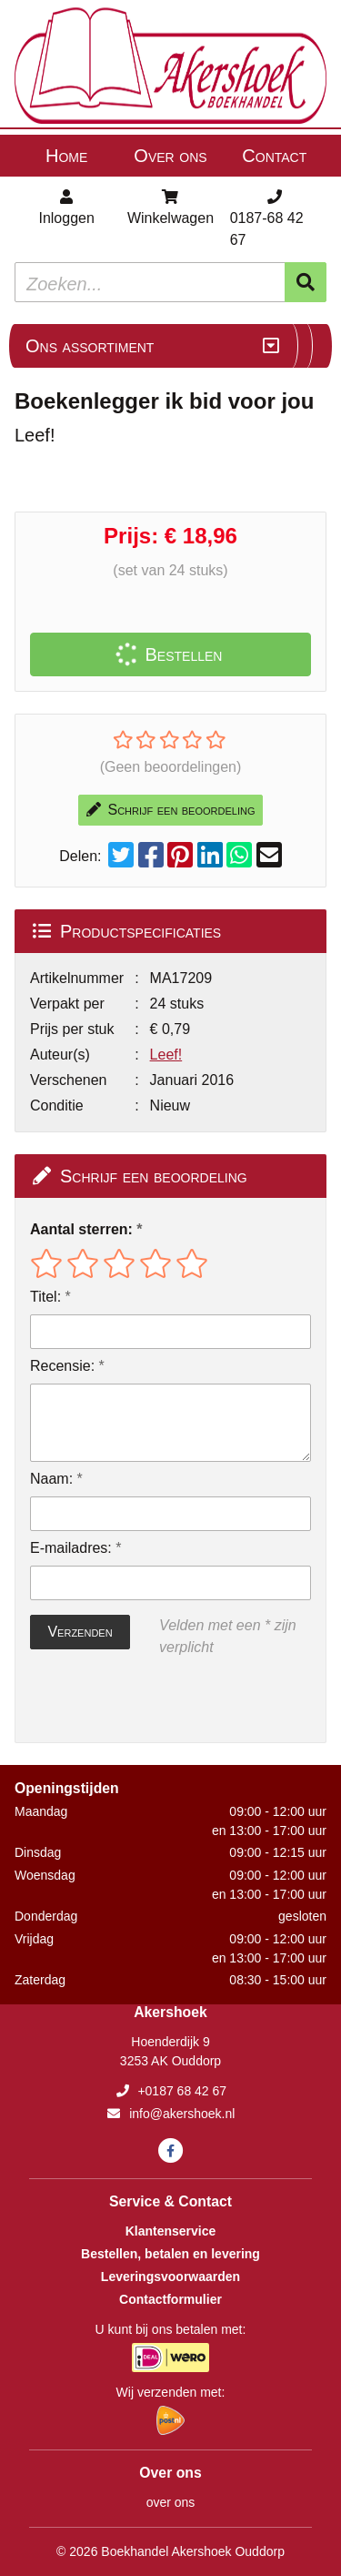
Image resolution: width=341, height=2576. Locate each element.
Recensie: (62, 1366)
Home (66, 156)
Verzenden (79, 1631)
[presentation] (146, 1700)
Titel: (45, 1296)
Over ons (170, 156)
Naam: (51, 1478)
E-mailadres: (71, 1548)
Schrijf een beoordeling (171, 809)
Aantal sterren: (81, 1229)
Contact (274, 156)
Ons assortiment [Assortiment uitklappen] (89, 346)
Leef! (166, 1054)
